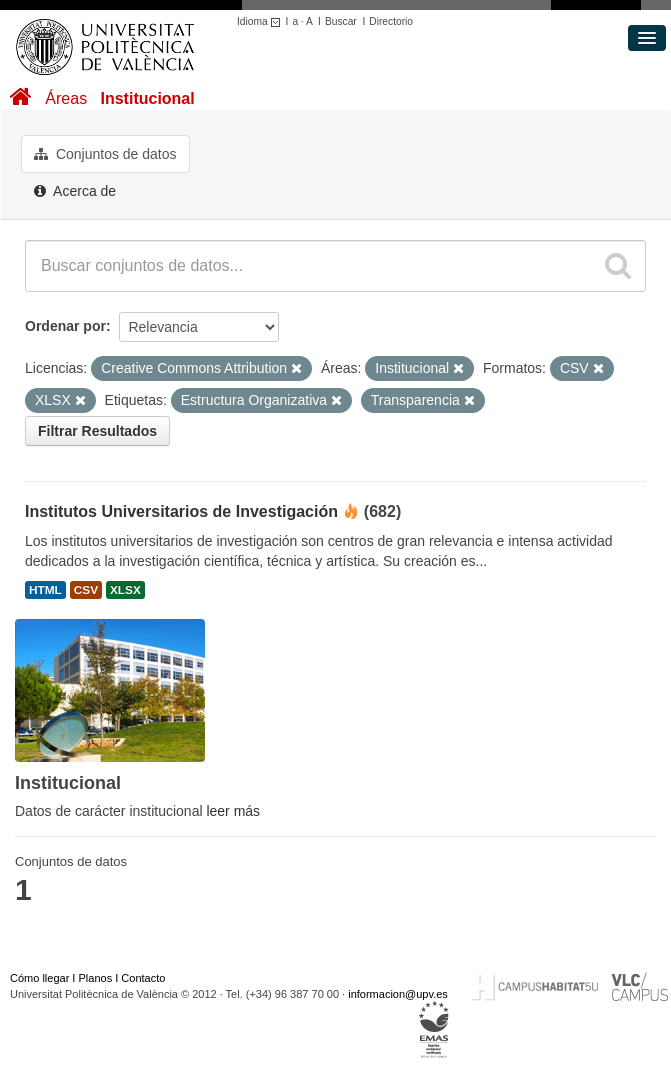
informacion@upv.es (398, 994)
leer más (233, 811)
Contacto (143, 978)
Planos (96, 978)
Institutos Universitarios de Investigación (181, 511)
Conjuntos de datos (105, 154)
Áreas (66, 98)
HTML (45, 590)
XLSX (125, 590)
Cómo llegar (39, 978)
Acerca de (75, 191)
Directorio (391, 21)
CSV (86, 590)
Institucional (147, 98)
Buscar (341, 21)
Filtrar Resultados (97, 431)
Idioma (261, 21)
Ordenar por (65, 326)
